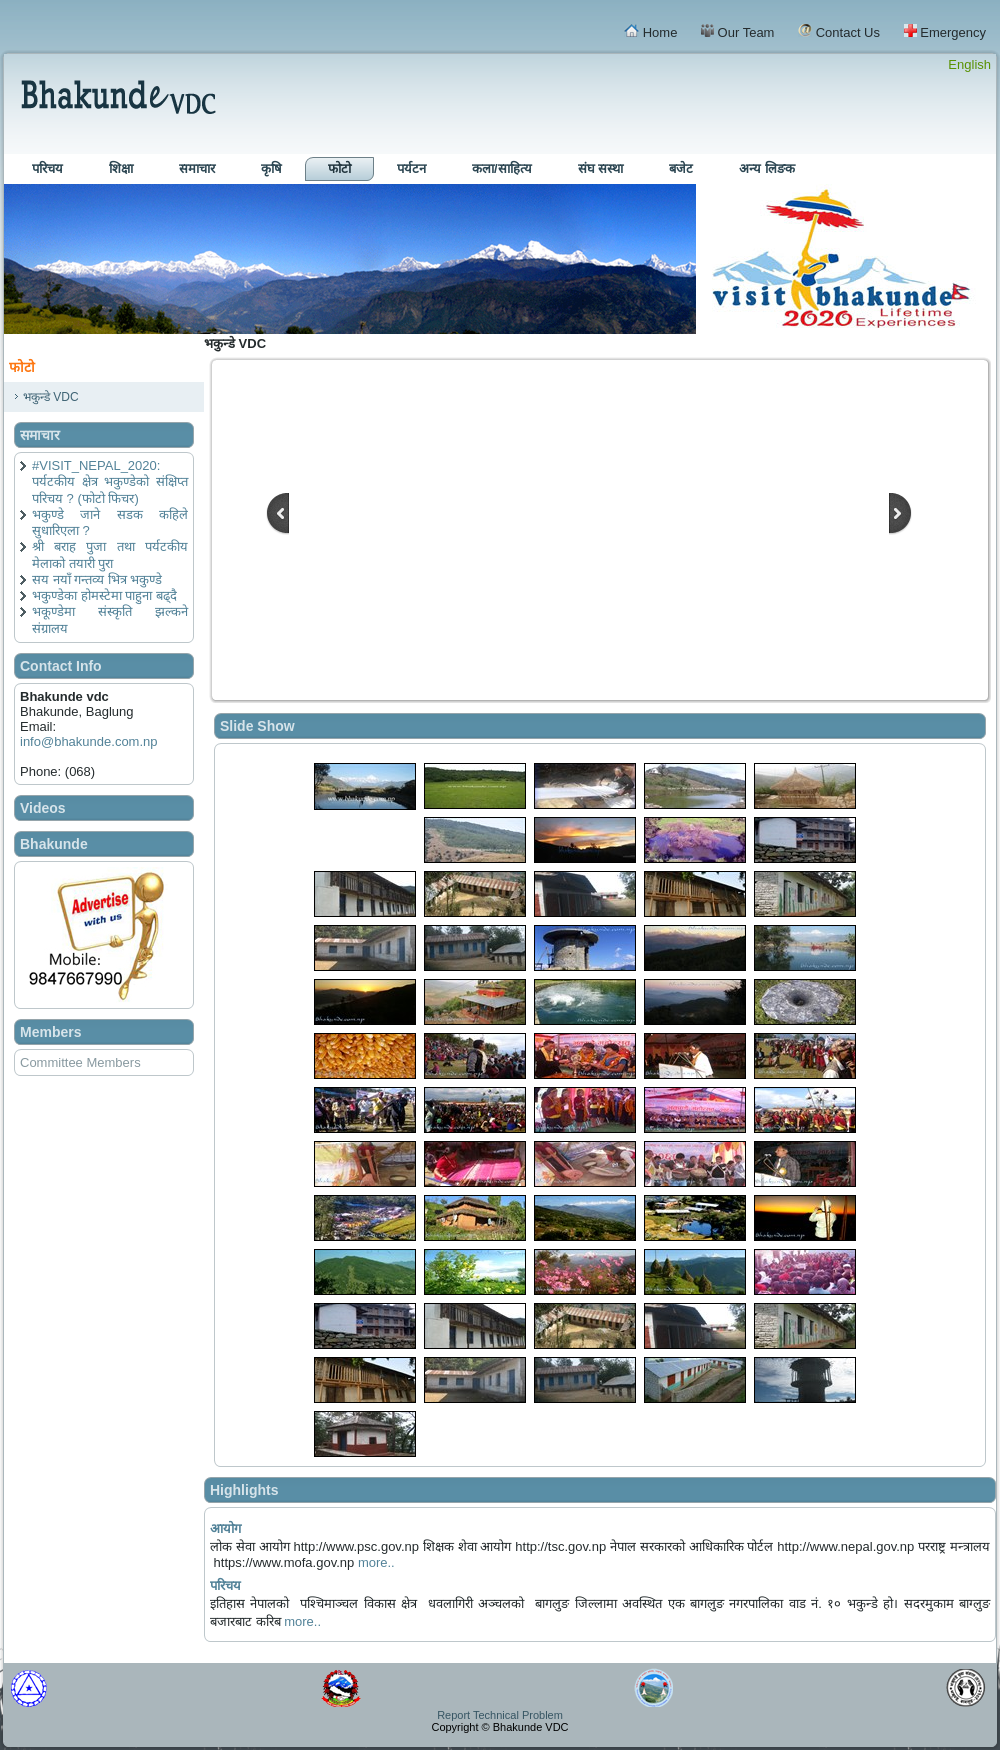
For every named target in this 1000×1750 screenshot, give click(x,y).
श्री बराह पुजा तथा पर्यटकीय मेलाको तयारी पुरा (110, 554)
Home (650, 32)
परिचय (225, 1585)
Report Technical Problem (500, 1715)
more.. (376, 1562)
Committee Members (80, 1062)
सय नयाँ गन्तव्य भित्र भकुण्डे (97, 579)
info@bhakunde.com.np (89, 741)
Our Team (737, 32)
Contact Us (839, 32)
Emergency (945, 32)
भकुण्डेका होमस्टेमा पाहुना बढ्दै (104, 595)
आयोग (225, 1528)
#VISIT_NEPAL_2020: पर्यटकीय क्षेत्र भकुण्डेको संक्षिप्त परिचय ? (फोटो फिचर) (110, 482)
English (969, 64)
